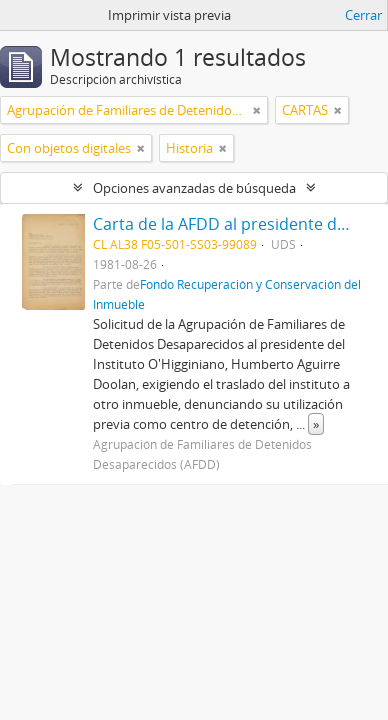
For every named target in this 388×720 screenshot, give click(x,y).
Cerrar (363, 15)
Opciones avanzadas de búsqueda (194, 188)
